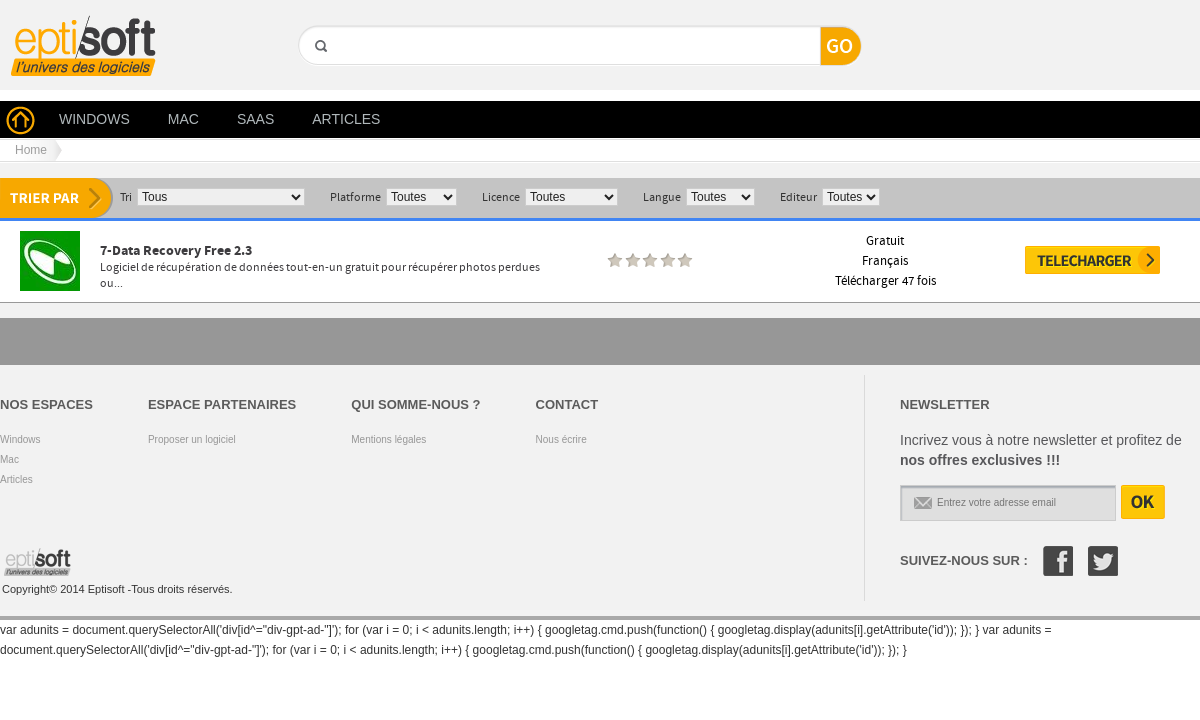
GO (319, 80)
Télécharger (1092, 260)
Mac (9, 459)
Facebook (1058, 561)
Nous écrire (561, 439)
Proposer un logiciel (192, 439)
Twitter (1103, 561)
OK (1143, 502)
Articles (16, 479)
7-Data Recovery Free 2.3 (176, 250)
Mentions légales (388, 439)
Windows (20, 439)
